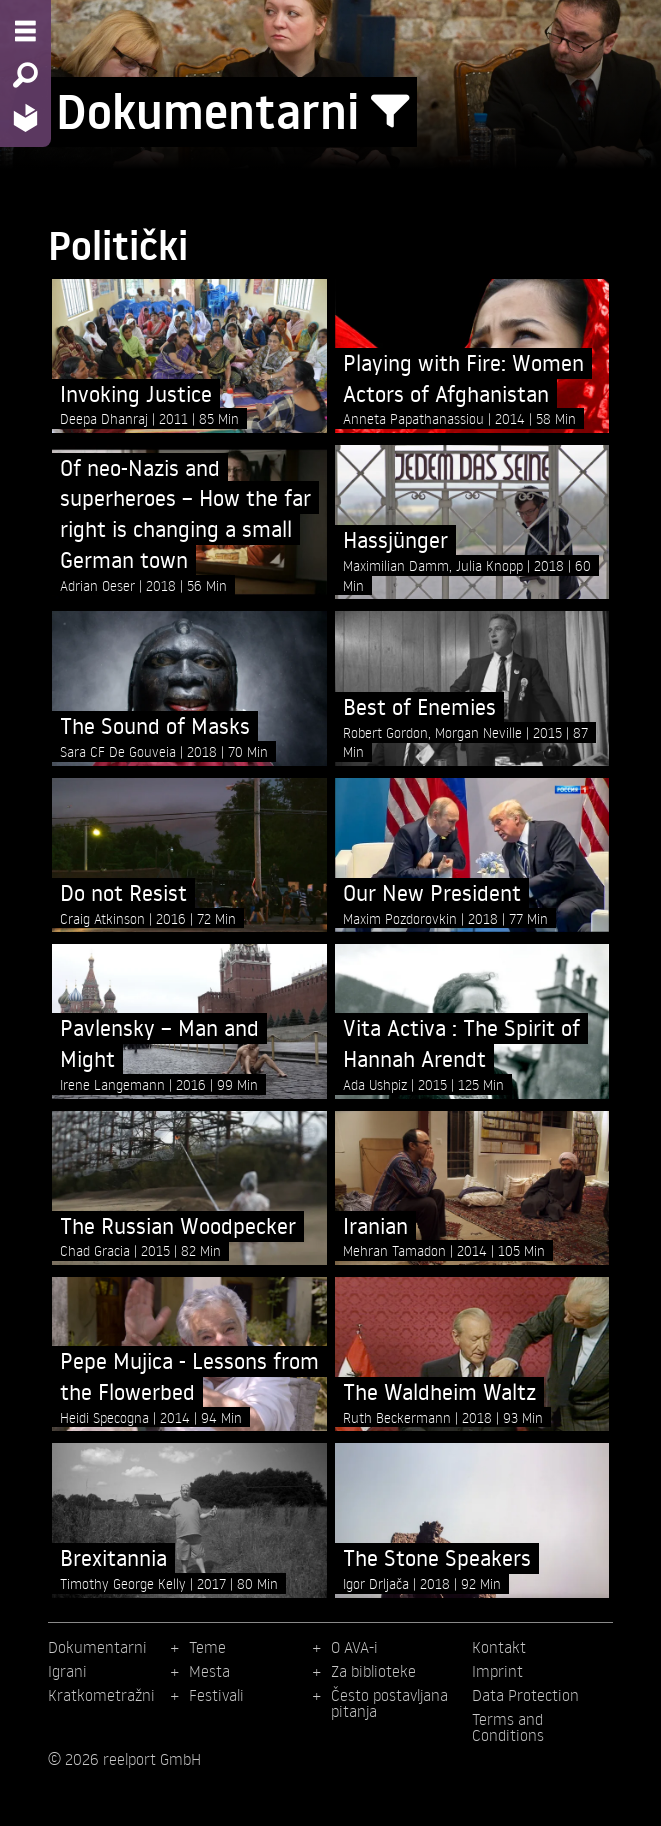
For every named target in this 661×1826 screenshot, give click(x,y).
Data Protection (525, 1695)
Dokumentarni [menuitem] (97, 1647)
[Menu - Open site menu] (25, 31)
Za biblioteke (373, 1671)
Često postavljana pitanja (389, 1703)
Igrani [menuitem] (67, 1671)
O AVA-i (354, 1647)
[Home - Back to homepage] (25, 117)
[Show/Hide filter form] (390, 112)
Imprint (497, 1671)
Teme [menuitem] (207, 1647)
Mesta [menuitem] (209, 1671)
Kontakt (499, 1647)
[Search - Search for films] (25, 75)
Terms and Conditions (508, 1727)
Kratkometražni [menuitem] (101, 1695)
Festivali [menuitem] (216, 1695)
